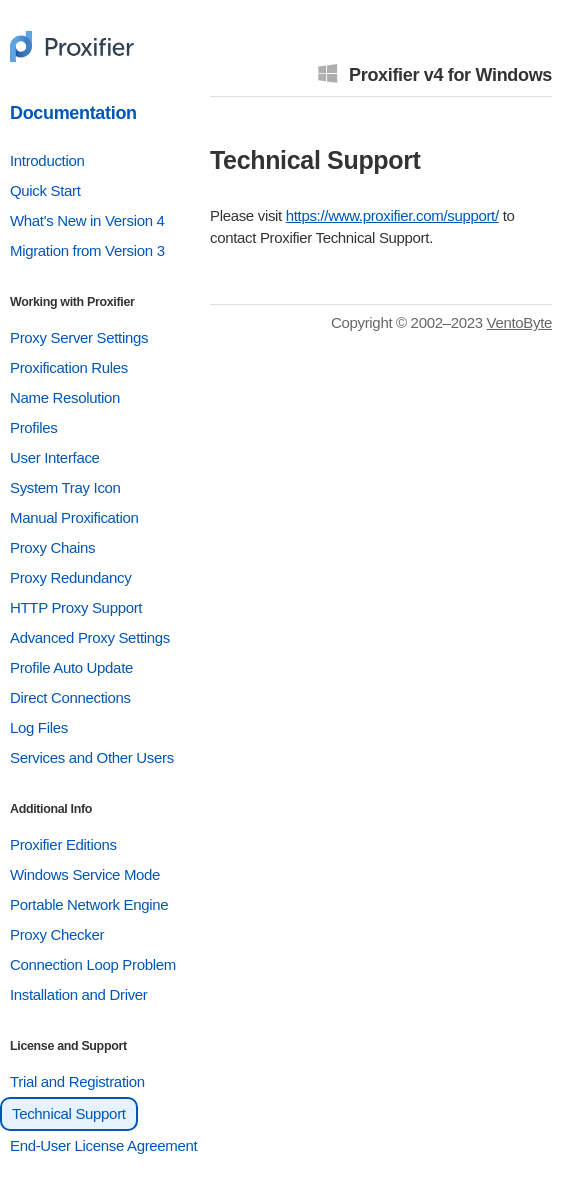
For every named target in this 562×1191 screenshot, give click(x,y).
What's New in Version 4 (87, 220)
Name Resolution (65, 397)
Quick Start (45, 190)
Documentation (73, 113)
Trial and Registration (77, 1081)
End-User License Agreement (103, 1145)
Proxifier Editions (63, 844)
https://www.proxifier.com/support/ (392, 215)
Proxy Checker (57, 934)
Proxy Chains (52, 547)
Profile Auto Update (71, 667)
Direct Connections (70, 697)
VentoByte (519, 322)
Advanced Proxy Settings (90, 637)
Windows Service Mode (85, 874)
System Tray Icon (65, 487)
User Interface (55, 457)
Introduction (47, 160)
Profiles (33, 427)
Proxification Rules (69, 367)
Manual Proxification (74, 517)
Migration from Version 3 (87, 250)
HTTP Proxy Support (76, 607)
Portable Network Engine (89, 904)
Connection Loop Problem (93, 964)
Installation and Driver (78, 994)
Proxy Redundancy (70, 577)
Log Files (39, 727)
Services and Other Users (92, 757)
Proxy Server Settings (79, 337)
